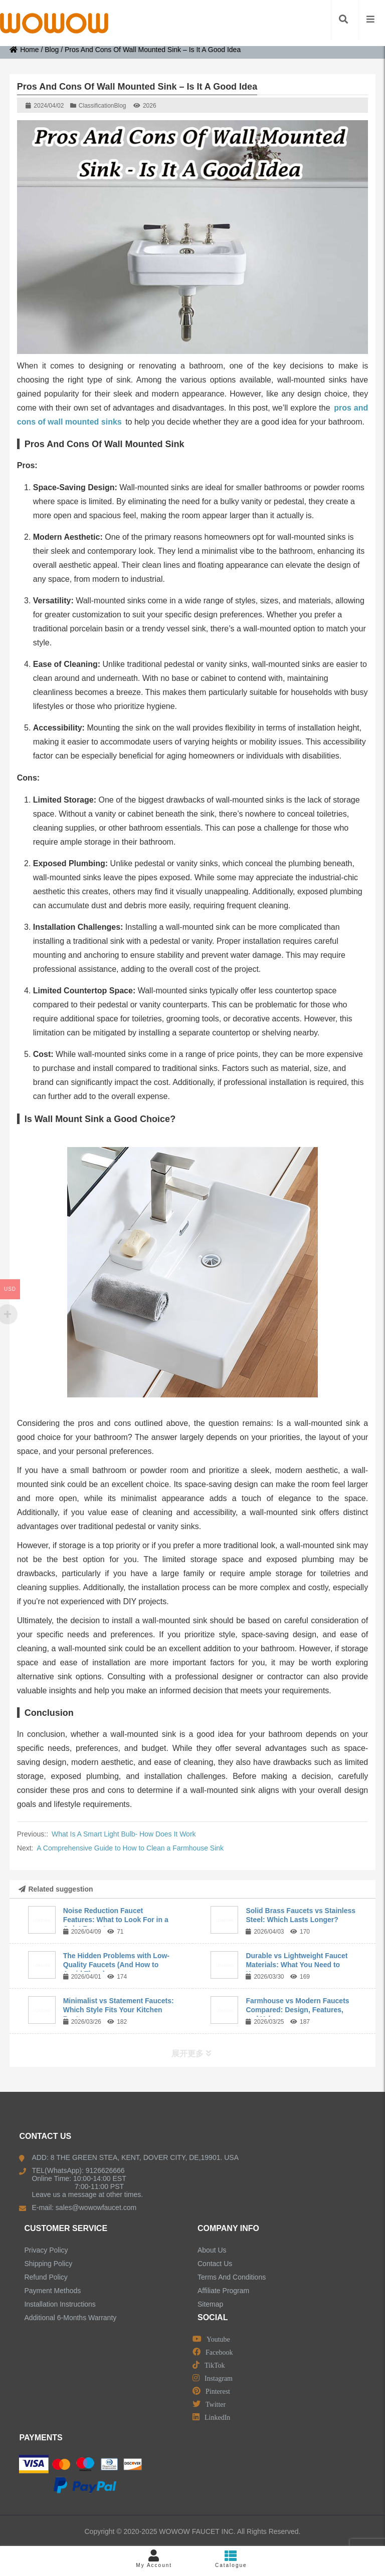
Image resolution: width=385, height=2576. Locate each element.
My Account (153, 2558)
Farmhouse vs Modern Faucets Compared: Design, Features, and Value (297, 2010)
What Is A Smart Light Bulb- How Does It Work (124, 1834)
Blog (52, 50)
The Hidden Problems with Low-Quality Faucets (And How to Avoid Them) (116, 1965)
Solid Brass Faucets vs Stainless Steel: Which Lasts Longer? (300, 1915)
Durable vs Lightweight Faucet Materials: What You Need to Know (296, 1965)
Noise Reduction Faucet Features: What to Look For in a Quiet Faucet (115, 1920)
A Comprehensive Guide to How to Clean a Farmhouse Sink (130, 1848)
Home (24, 50)
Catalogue (231, 2558)
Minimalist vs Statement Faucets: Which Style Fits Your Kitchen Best (118, 2010)
